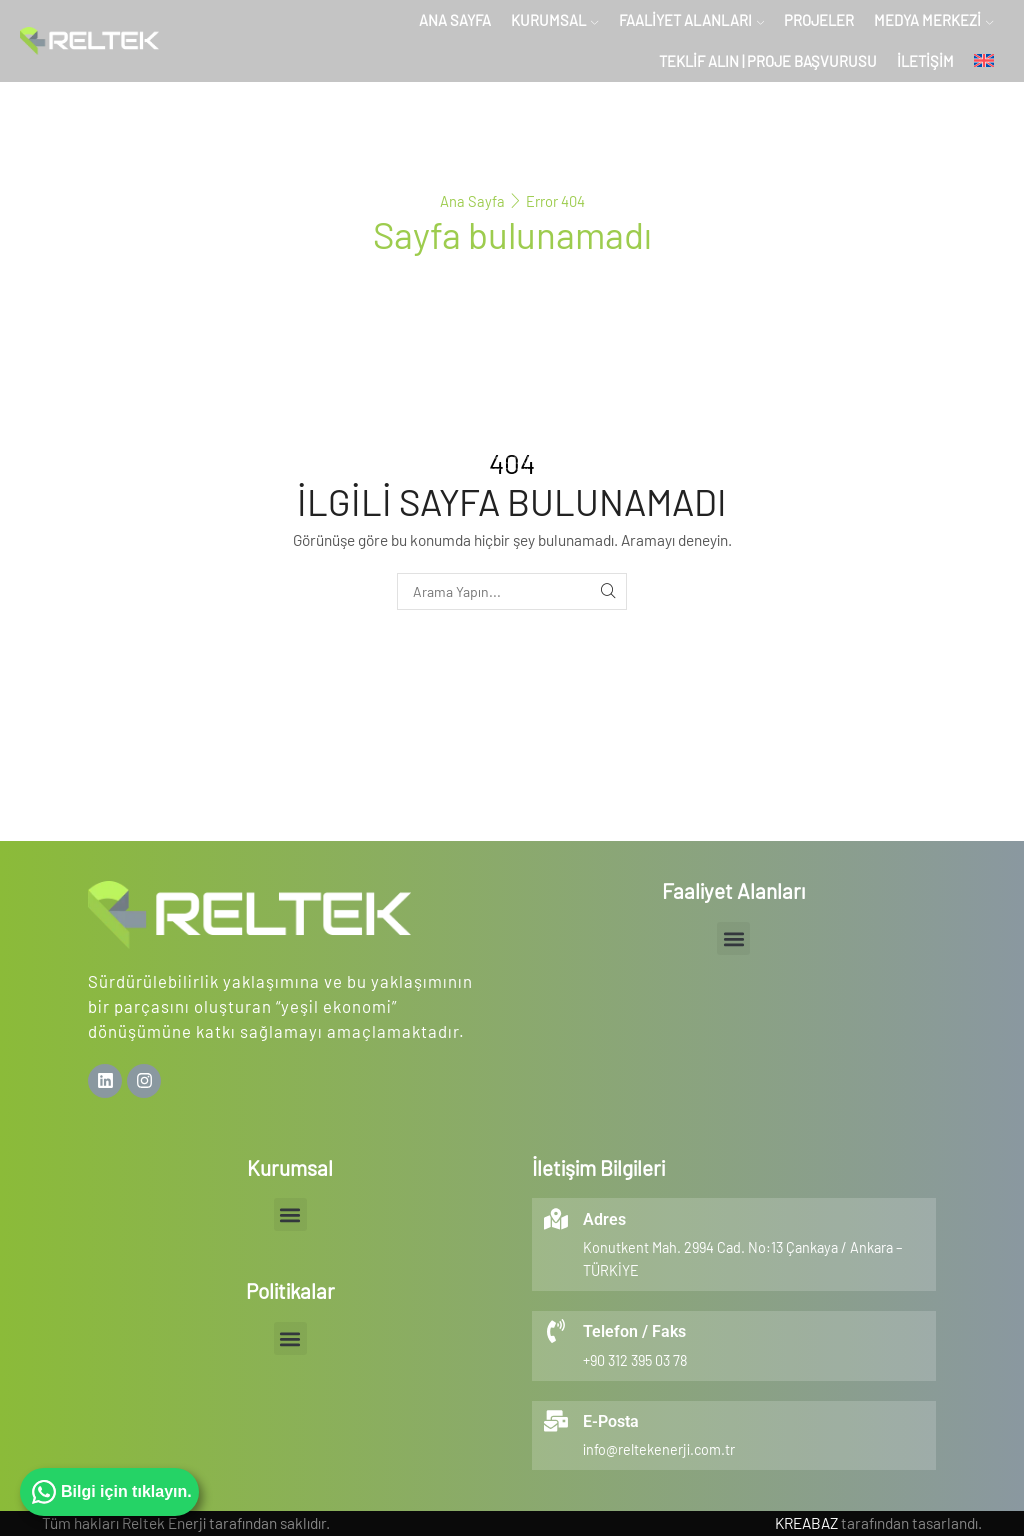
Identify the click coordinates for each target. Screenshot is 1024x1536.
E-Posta (611, 1421)
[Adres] (556, 1219)
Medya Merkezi (933, 20)
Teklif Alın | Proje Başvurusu (768, 61)
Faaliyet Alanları (691, 20)
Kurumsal (554, 20)
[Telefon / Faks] (556, 1331)
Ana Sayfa (455, 20)
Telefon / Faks (634, 1331)
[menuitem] (984, 61)
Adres (604, 1219)
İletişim (925, 61)
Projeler (819, 20)
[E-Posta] (556, 1421)
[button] (733, 938)
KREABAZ (806, 1523)
